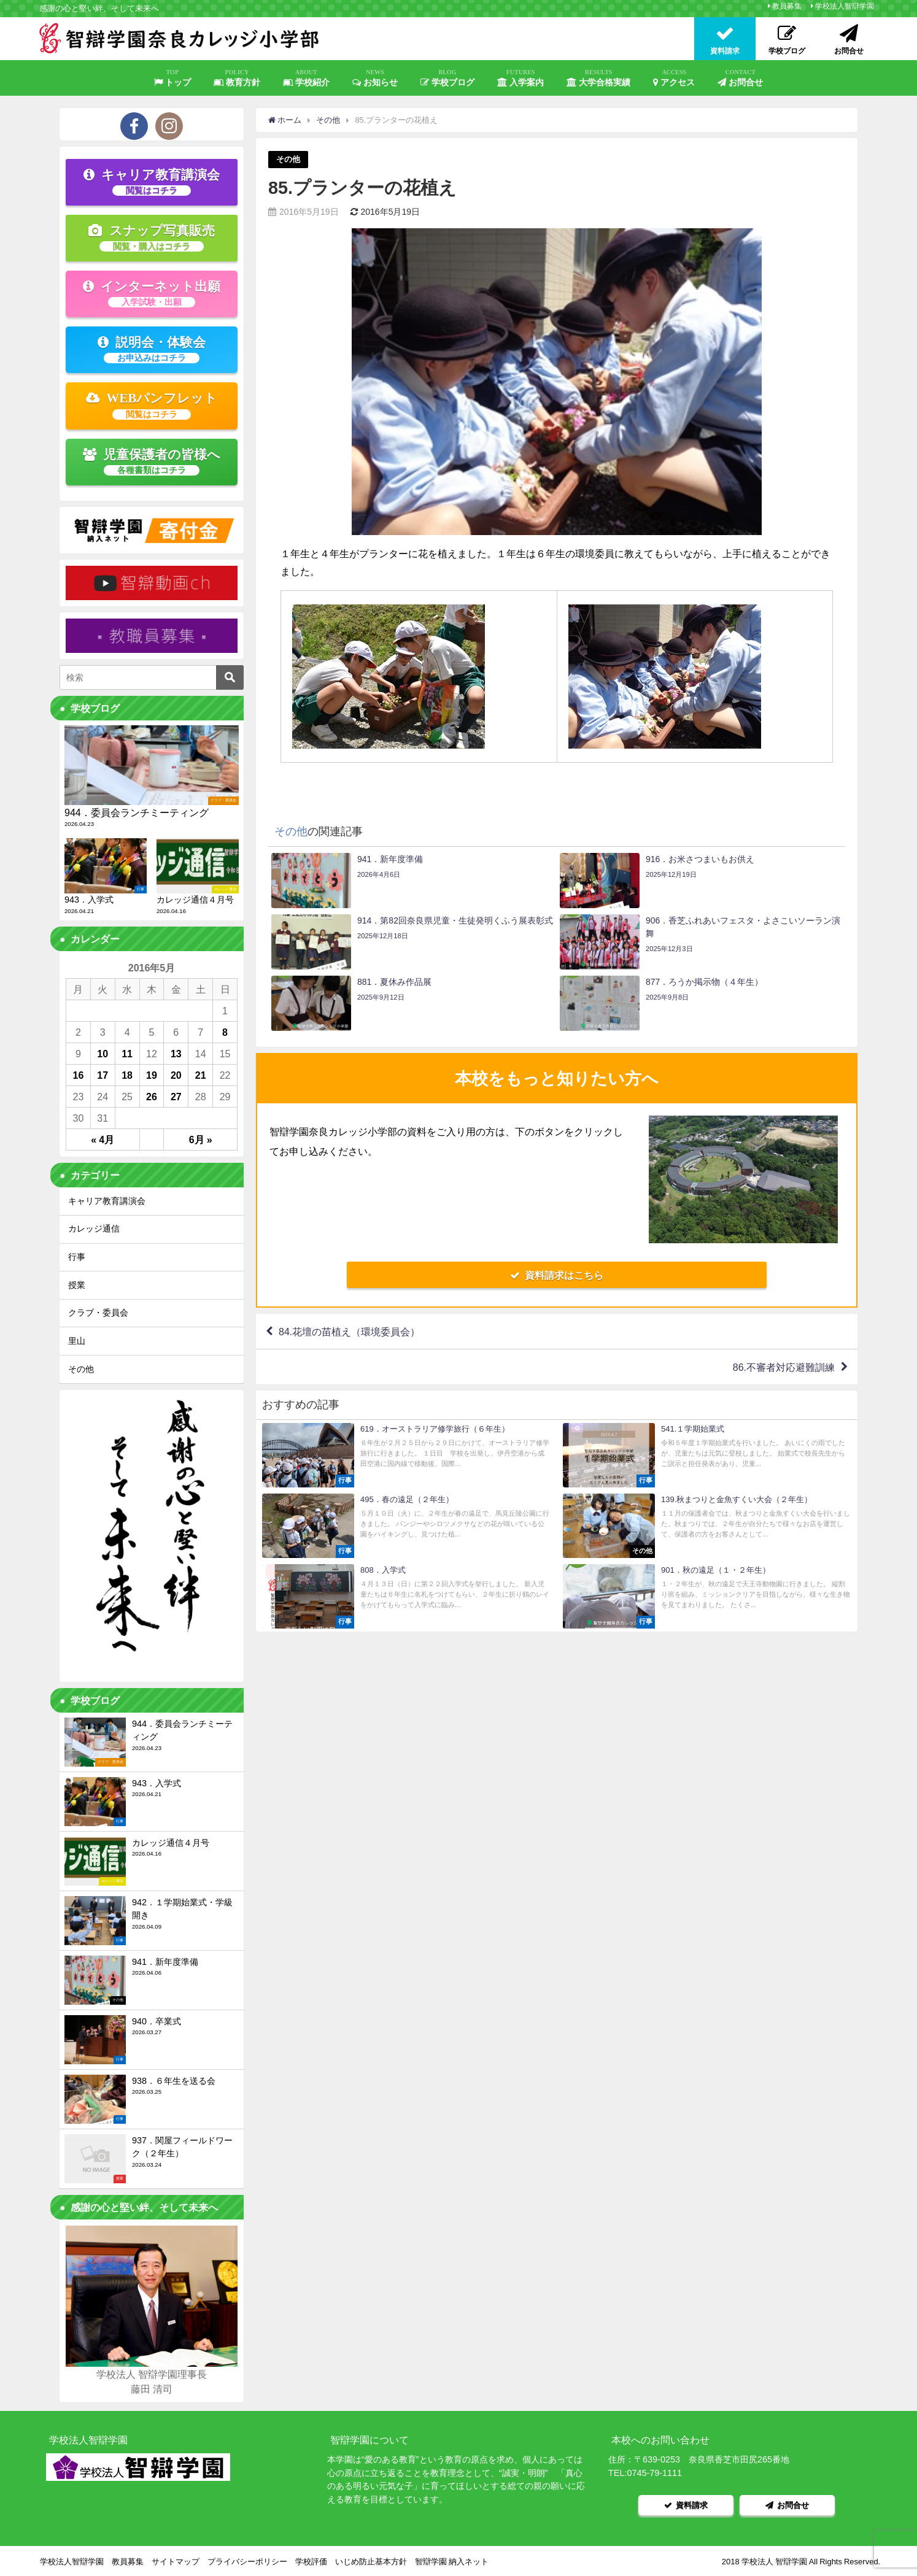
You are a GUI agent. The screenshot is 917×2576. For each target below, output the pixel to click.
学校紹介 (306, 78)
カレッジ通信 (94, 1228)
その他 (288, 159)
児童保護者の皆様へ (152, 461)
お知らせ (375, 78)
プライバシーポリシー (247, 2561)
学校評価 (311, 2561)
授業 (76, 1285)
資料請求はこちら (556, 1275)
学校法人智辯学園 (844, 6)
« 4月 (102, 1139)
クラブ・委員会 (98, 1312)
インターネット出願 (151, 293)
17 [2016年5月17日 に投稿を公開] (102, 1075)
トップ (172, 78)
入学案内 (520, 78)
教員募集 (787, 6)
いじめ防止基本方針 (371, 2561)
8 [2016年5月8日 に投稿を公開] (225, 1032)
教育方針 (237, 78)
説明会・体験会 (152, 349)
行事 (76, 1256)
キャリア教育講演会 (151, 182)
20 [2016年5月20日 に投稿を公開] (176, 1075)
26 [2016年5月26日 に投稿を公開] (151, 1096)
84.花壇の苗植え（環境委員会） (349, 1331)
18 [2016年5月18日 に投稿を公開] (127, 1075)
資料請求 (686, 2504)
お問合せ (740, 78)
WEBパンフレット (152, 405)
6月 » (200, 1139)
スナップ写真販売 (151, 237)
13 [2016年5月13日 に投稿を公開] (176, 1054)
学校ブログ (447, 78)
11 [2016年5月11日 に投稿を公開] (127, 1054)
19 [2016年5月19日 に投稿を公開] (151, 1075)
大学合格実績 (598, 78)
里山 (76, 1340)
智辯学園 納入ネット (452, 2561)
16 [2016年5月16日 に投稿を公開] (78, 1075)
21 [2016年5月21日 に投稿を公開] (200, 1075)
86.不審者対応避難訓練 (784, 1367)
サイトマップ (175, 2561)
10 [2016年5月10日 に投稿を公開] (102, 1054)
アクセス (674, 78)
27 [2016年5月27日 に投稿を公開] (176, 1096)
